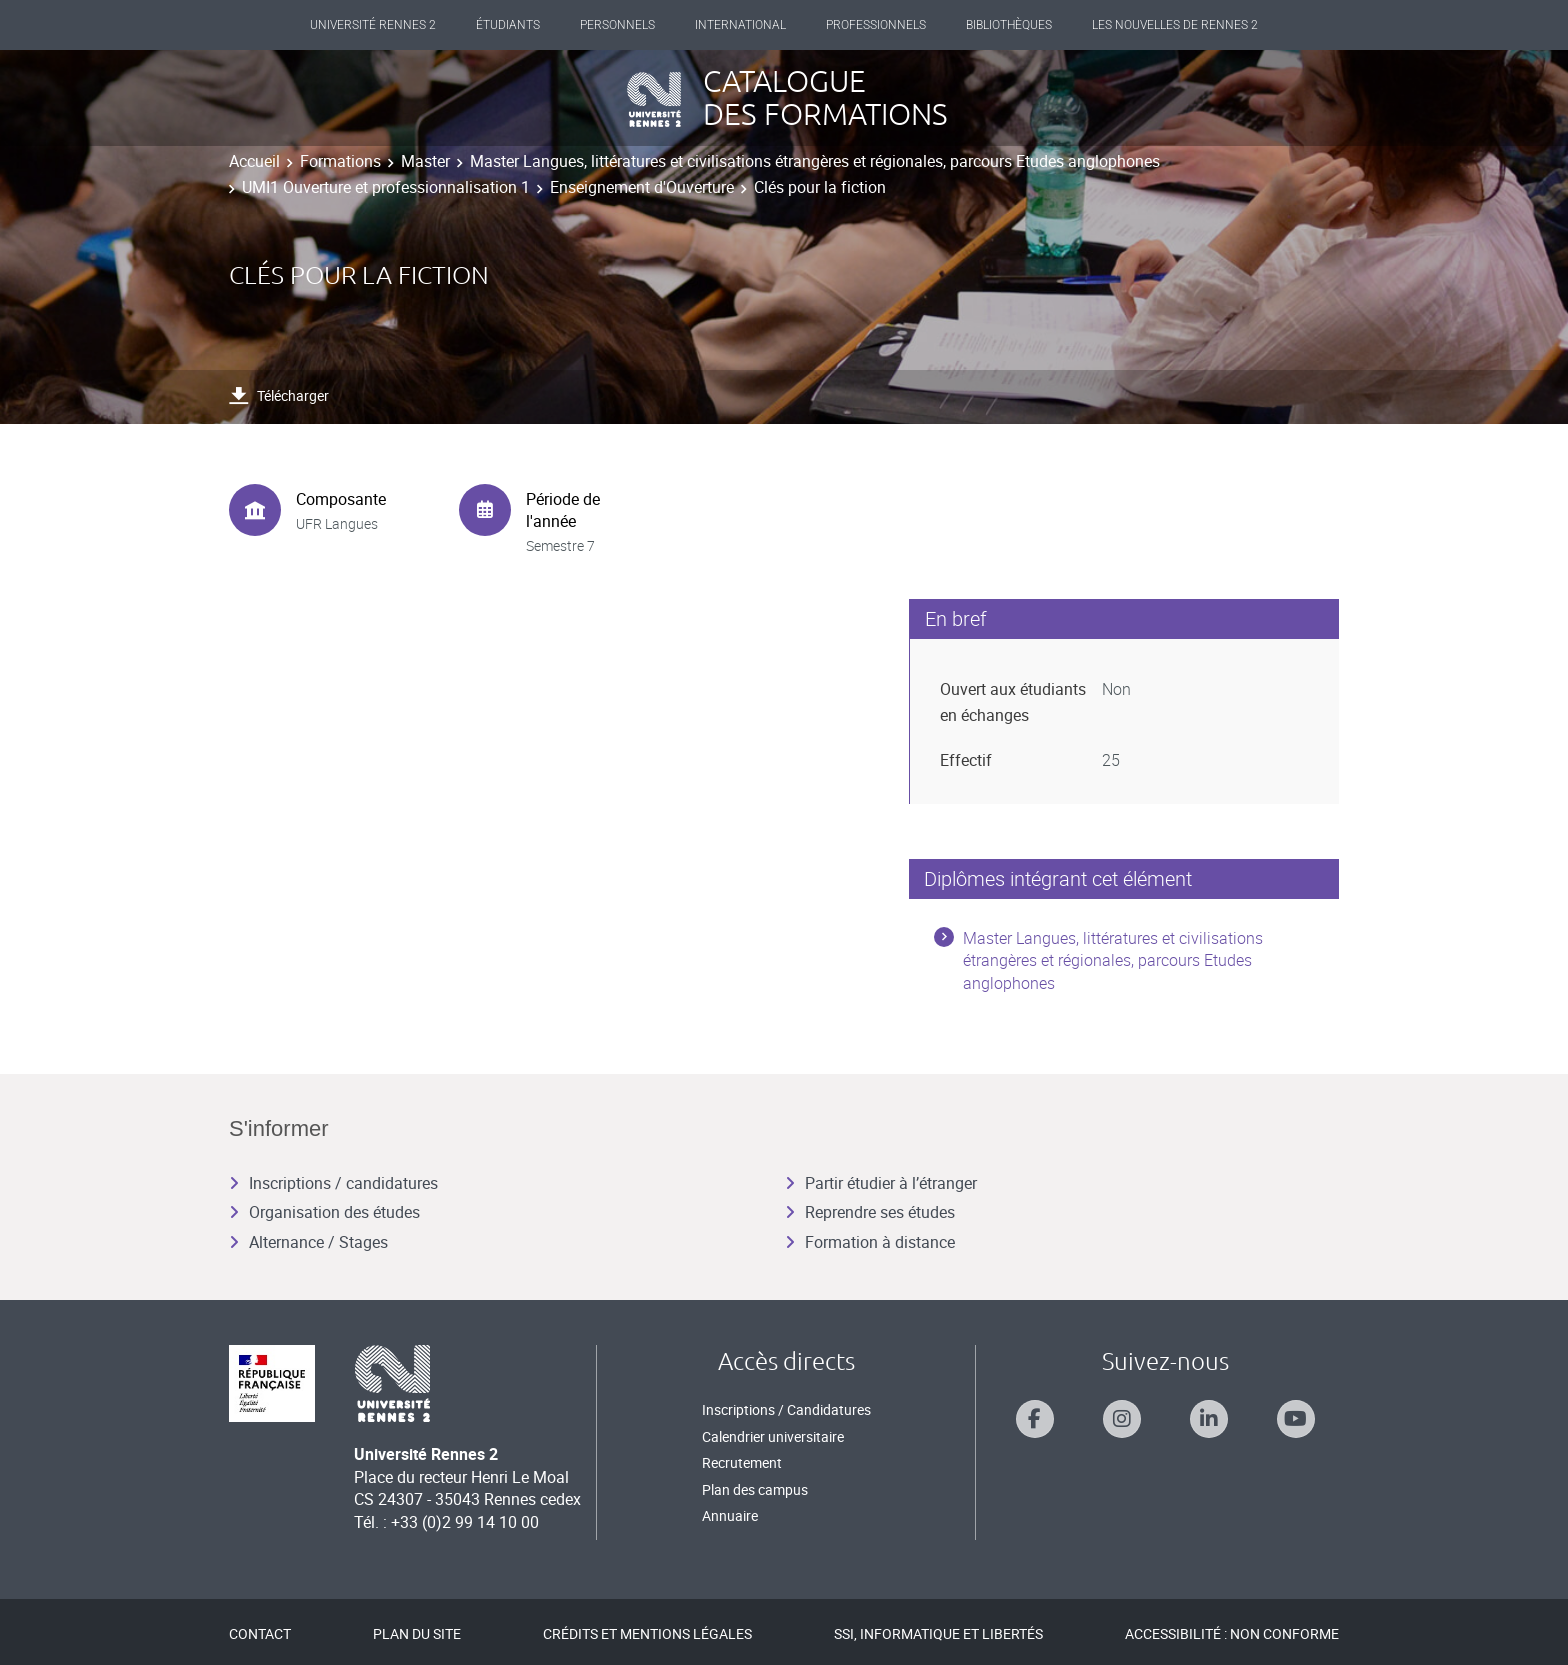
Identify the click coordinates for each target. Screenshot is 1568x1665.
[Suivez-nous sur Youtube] (1296, 1419)
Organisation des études (324, 1212)
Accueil (254, 161)
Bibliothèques (1009, 25)
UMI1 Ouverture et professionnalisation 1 (386, 187)
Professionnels (876, 25)
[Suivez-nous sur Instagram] (1122, 1419)
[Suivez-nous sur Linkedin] (1209, 1419)
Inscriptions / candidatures (333, 1183)
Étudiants (508, 25)
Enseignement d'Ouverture (642, 187)
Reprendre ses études (870, 1212)
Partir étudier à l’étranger (881, 1183)
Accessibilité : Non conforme (1232, 1633)
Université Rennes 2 (373, 25)
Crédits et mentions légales (647, 1633)
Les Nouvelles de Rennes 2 (1175, 25)
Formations (340, 161)
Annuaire (730, 1515)
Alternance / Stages (308, 1242)
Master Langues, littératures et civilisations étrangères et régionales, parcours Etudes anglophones (815, 161)
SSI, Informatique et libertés (938, 1633)
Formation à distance (870, 1242)
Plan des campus (755, 1489)
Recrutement (742, 1462)
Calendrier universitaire (773, 1436)
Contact (260, 1633)
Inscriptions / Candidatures (786, 1409)
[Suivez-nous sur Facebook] (1035, 1419)
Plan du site (417, 1633)
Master (425, 161)
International (740, 25)
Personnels (617, 25)
